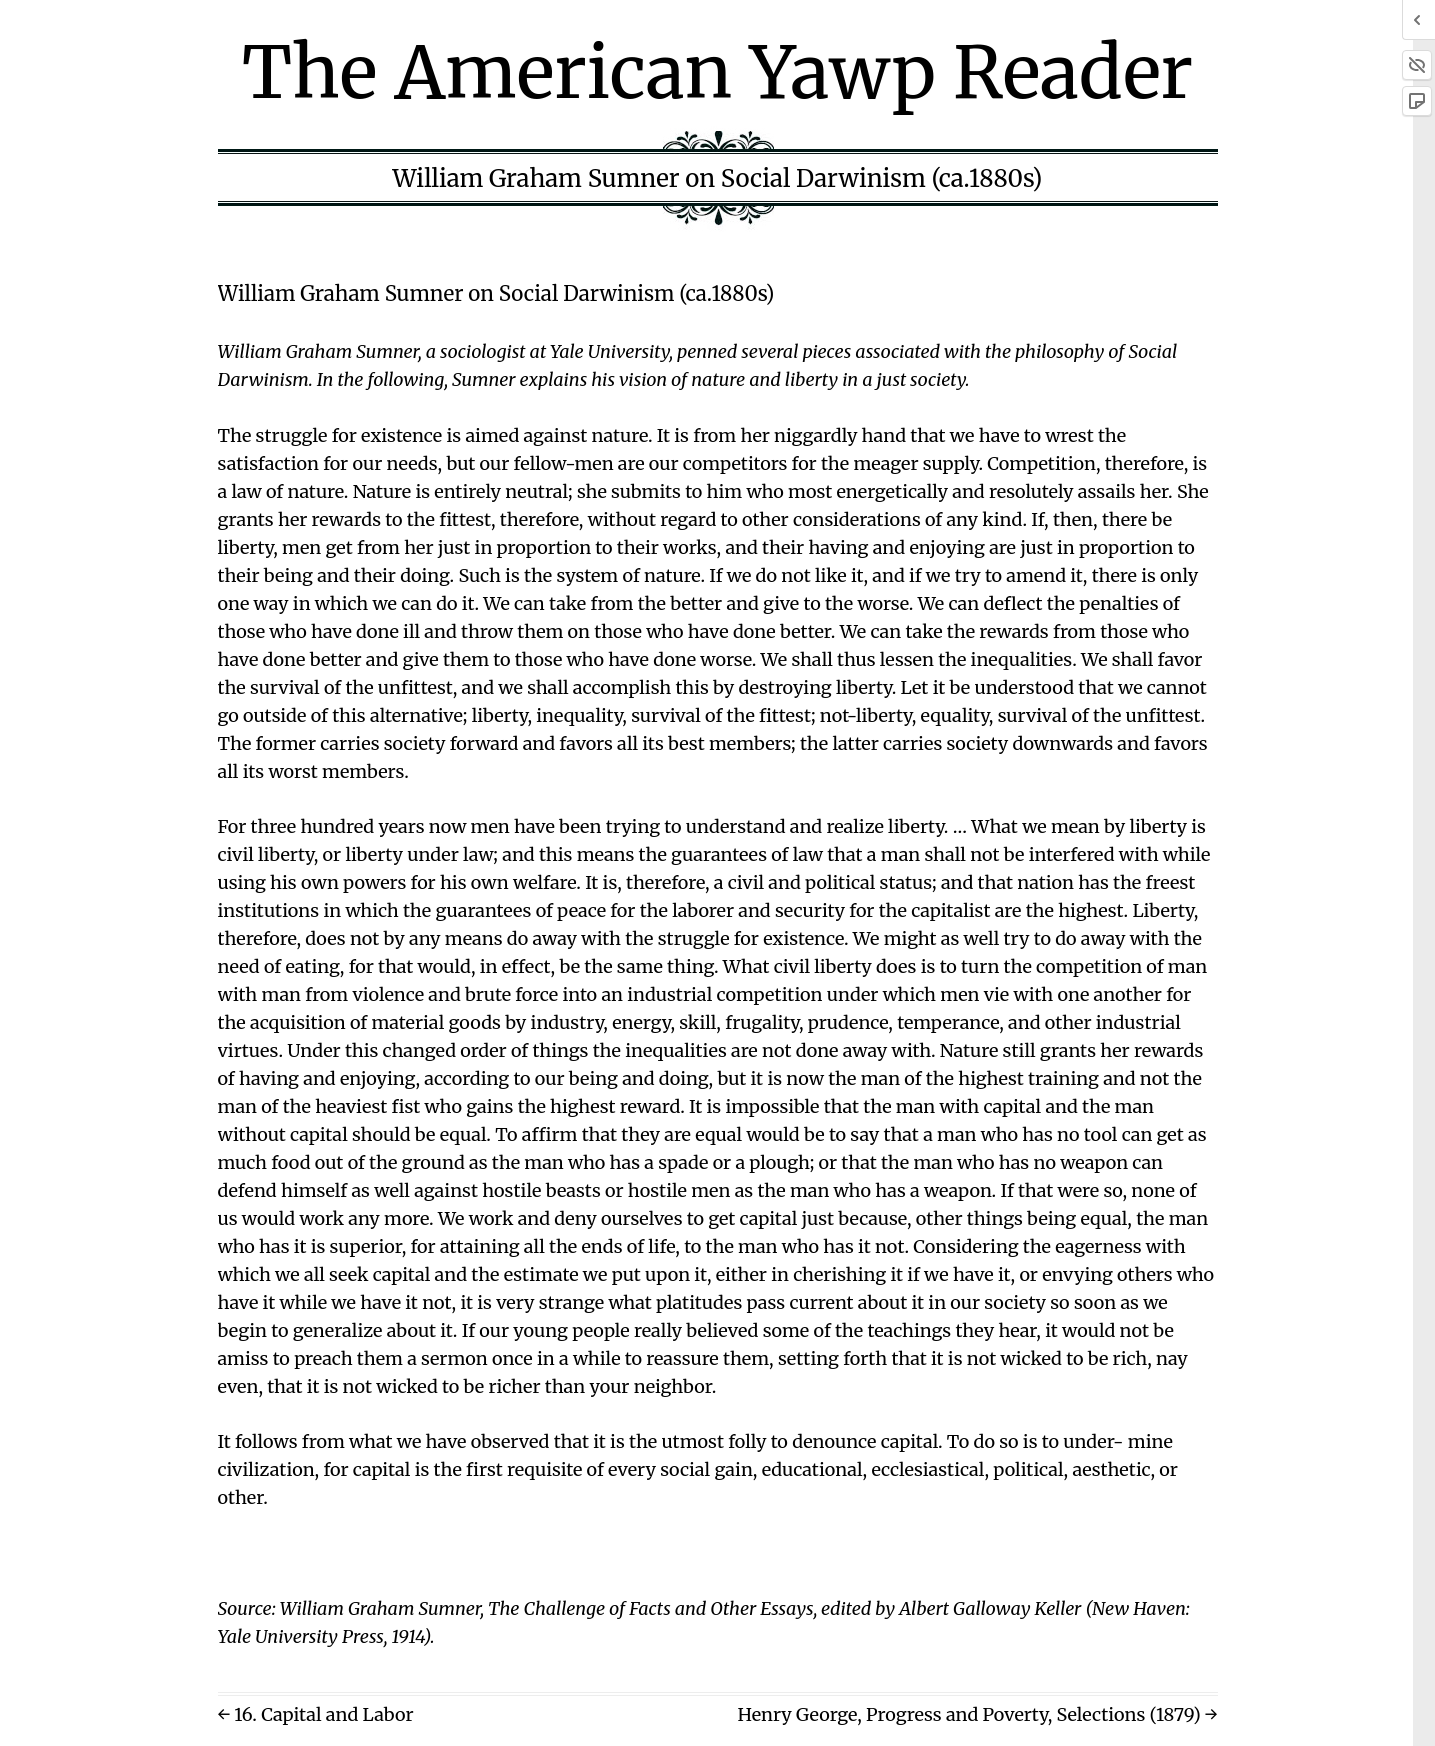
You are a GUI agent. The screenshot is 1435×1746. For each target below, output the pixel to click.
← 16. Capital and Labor (316, 1714)
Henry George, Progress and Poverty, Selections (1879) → (977, 1714)
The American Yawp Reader (717, 72)
